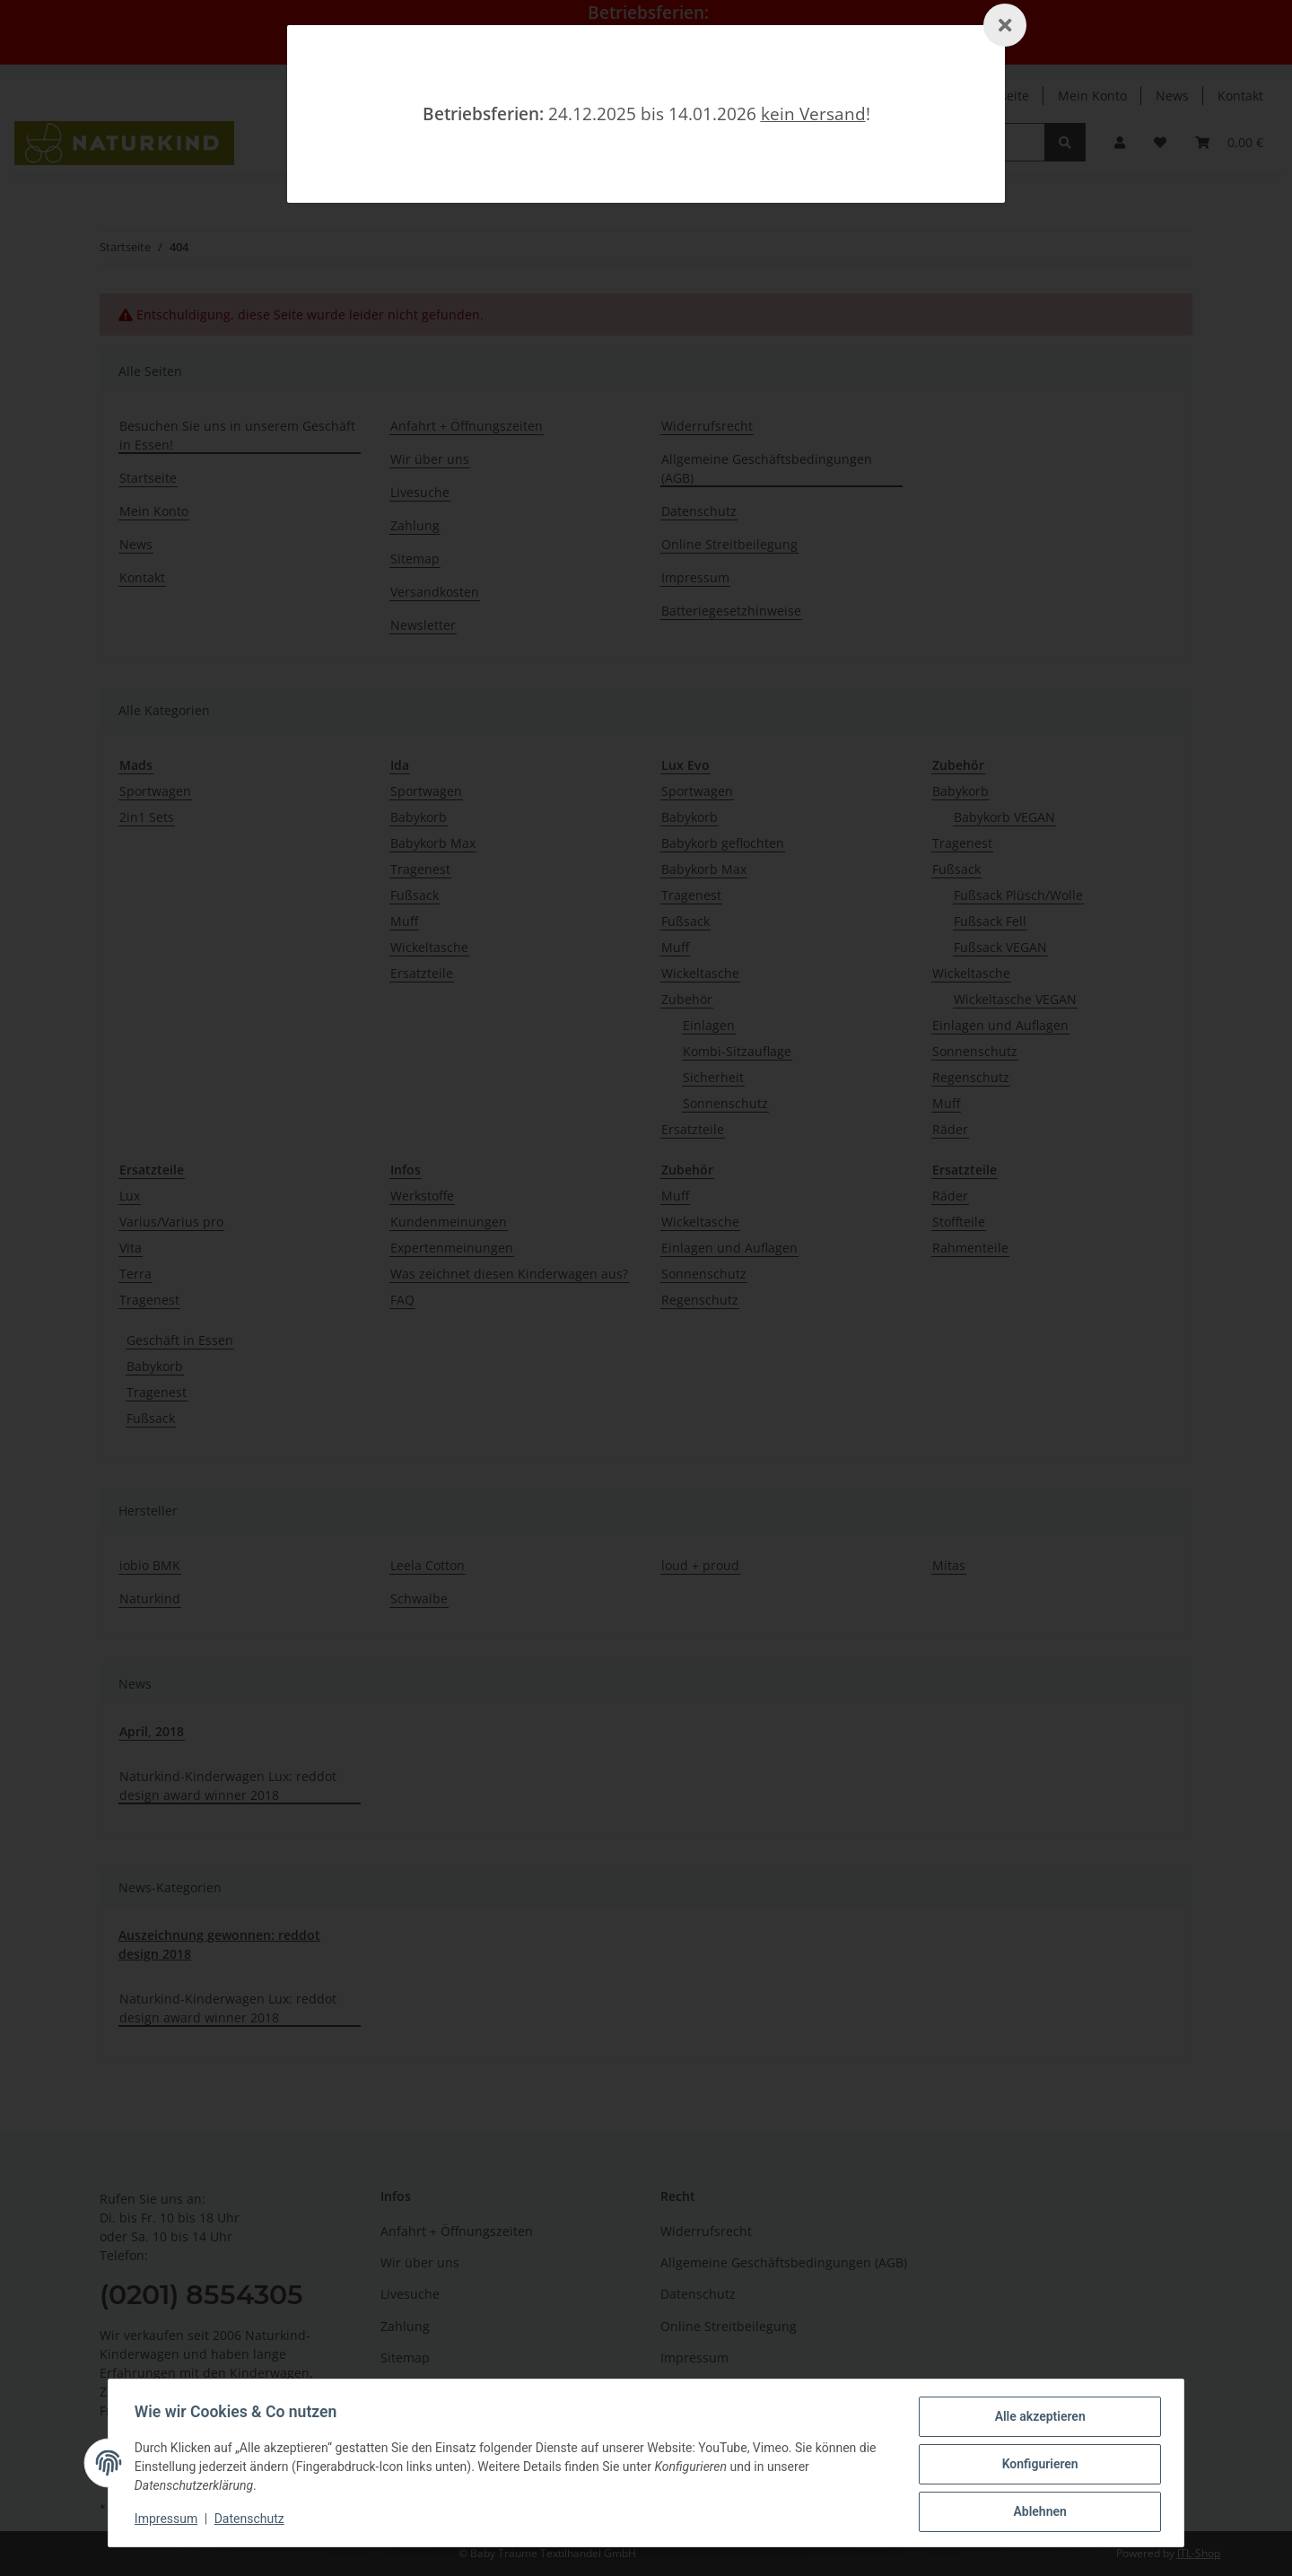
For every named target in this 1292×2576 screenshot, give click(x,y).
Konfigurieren (1037, 2465)
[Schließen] (1004, 25)
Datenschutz (252, 2520)
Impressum (168, 2520)
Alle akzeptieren (1036, 2419)
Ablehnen (1036, 2512)
